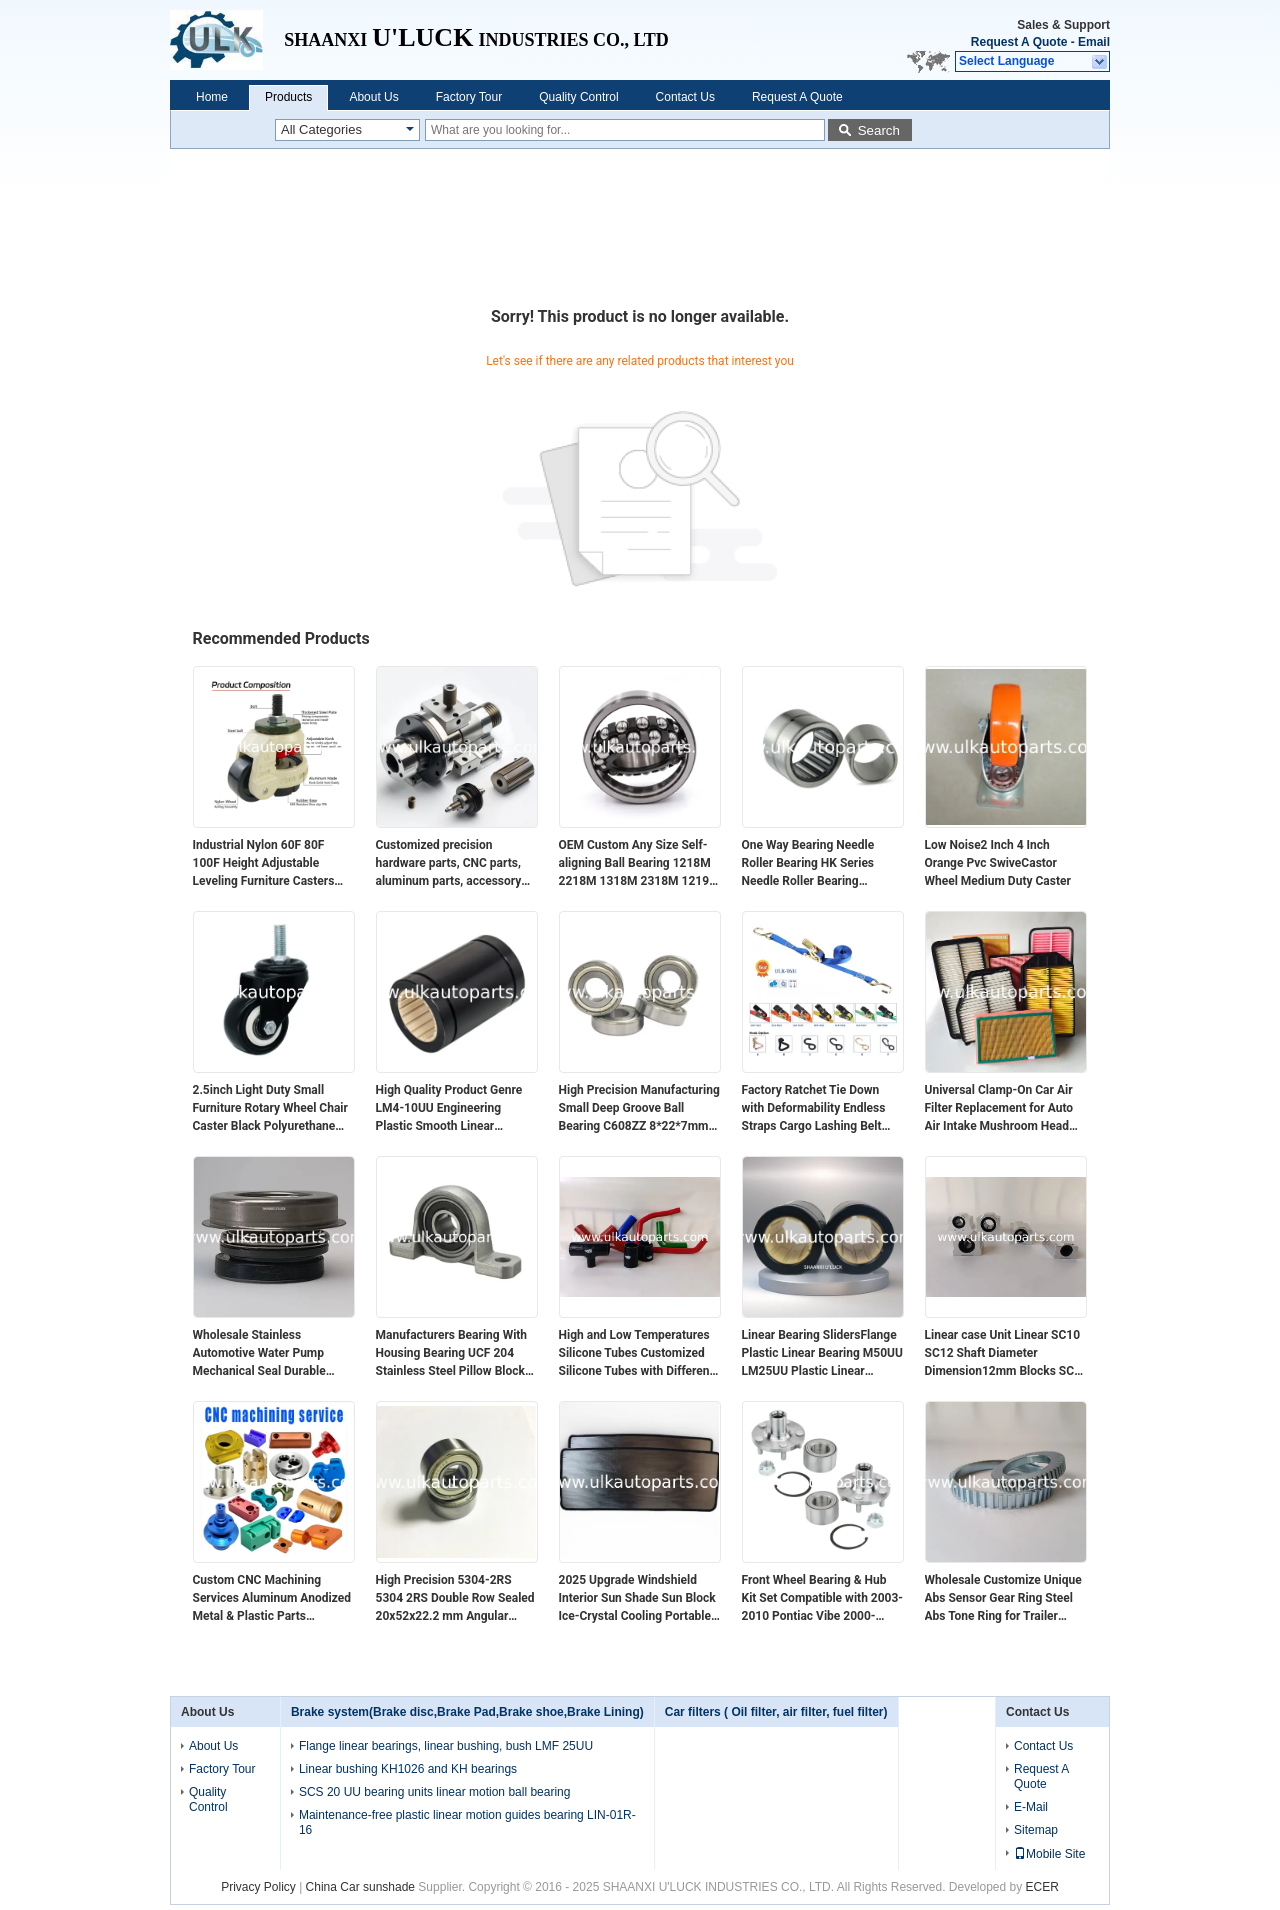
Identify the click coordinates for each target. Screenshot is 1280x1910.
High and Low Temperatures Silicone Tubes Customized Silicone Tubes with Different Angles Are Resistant (636, 1354)
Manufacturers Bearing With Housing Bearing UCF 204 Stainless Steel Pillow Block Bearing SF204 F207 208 (452, 1354)
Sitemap (1036, 1830)
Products (288, 97)
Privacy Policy (258, 1887)
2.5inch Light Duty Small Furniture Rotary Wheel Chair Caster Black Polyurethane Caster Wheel (270, 1109)
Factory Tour (469, 97)
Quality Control (578, 97)
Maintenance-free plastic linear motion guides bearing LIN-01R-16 (467, 1822)
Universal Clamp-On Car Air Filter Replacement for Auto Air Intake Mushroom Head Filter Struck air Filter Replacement (999, 1109)
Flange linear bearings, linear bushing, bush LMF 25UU (446, 1746)
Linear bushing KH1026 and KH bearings (408, 1769)
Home (212, 97)
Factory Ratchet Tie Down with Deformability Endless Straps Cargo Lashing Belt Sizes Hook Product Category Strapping (821, 1109)
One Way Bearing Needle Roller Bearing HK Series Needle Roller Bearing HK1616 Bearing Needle (808, 864)
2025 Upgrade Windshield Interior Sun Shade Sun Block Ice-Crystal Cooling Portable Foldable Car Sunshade (637, 1599)
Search (879, 130)
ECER (1042, 1887)
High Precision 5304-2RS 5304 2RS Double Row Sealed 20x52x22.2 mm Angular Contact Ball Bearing (455, 1599)
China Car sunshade (360, 1887)
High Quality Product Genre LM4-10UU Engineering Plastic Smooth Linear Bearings (449, 1109)
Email (1094, 42)
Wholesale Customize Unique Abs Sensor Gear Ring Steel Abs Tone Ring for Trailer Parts (1003, 1599)
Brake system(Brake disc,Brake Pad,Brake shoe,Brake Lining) (467, 1712)
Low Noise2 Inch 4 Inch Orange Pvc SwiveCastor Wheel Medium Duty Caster (998, 863)
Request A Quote (1019, 42)
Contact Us (685, 97)
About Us (373, 97)
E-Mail (1031, 1807)
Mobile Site (1049, 1854)
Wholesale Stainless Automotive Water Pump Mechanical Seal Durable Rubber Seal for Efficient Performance (259, 1354)
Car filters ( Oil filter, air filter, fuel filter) (776, 1712)
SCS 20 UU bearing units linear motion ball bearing (434, 1792)
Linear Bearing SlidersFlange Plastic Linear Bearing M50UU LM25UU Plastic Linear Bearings (822, 1354)
